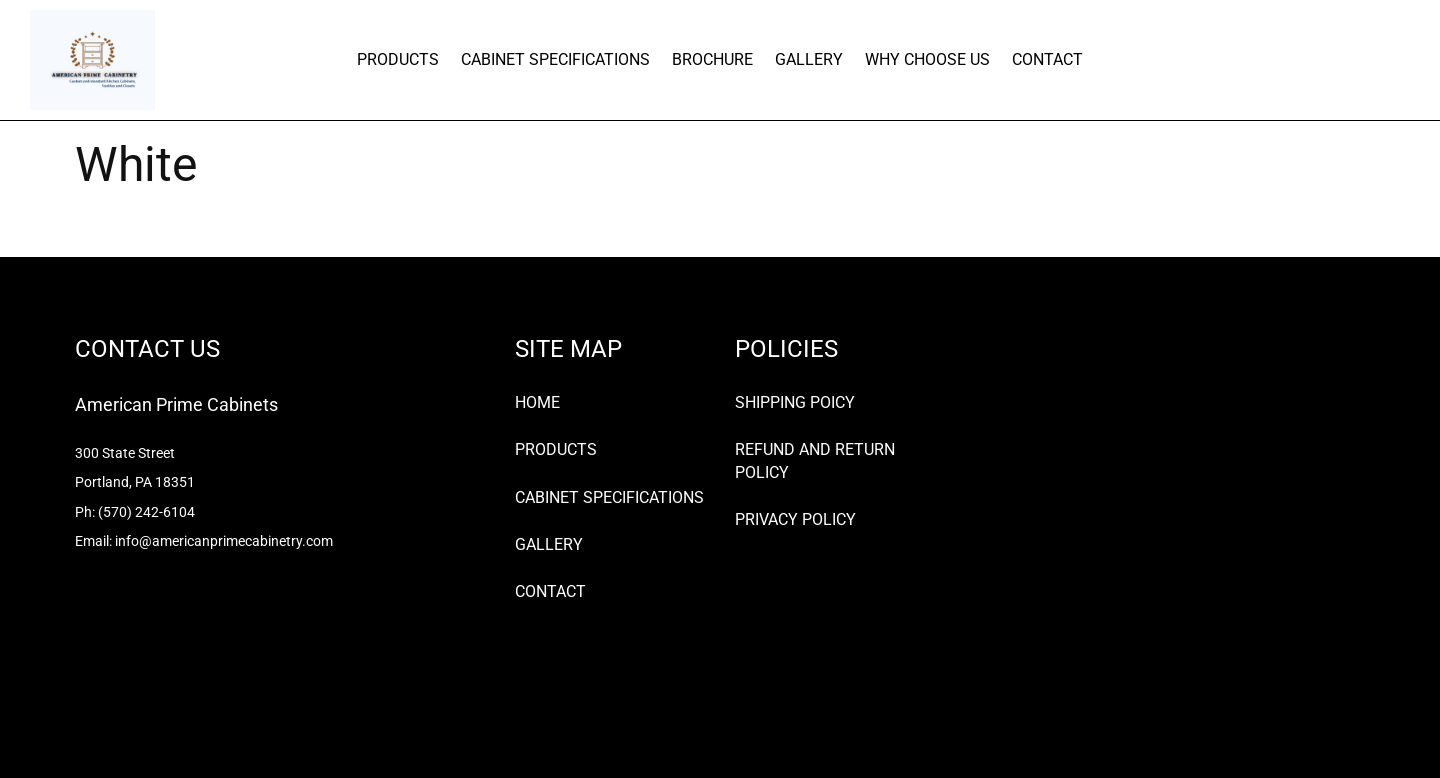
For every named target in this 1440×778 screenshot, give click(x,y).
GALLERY (809, 59)
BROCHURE (712, 59)
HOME (537, 402)
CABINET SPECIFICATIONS (555, 59)
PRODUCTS (398, 59)
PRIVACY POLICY (795, 519)
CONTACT (1047, 59)
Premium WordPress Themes (197, 728)
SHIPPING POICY (795, 402)
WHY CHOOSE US (927, 59)
